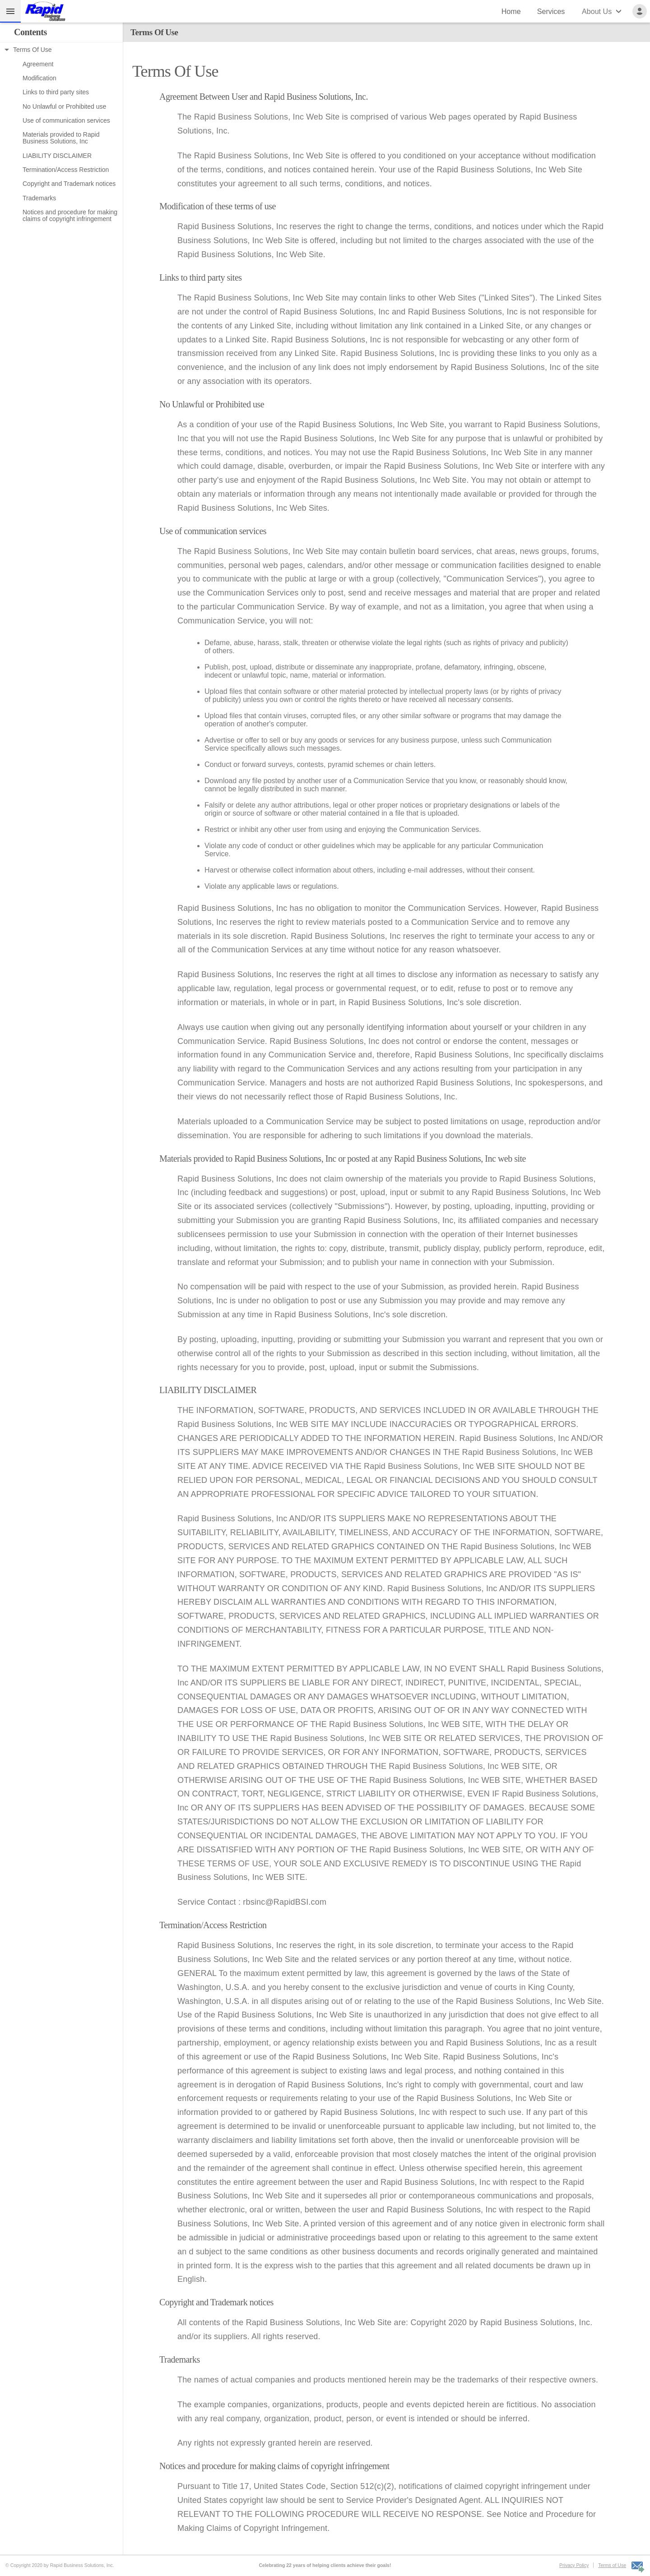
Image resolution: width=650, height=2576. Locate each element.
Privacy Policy (574, 2565)
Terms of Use (612, 2565)
